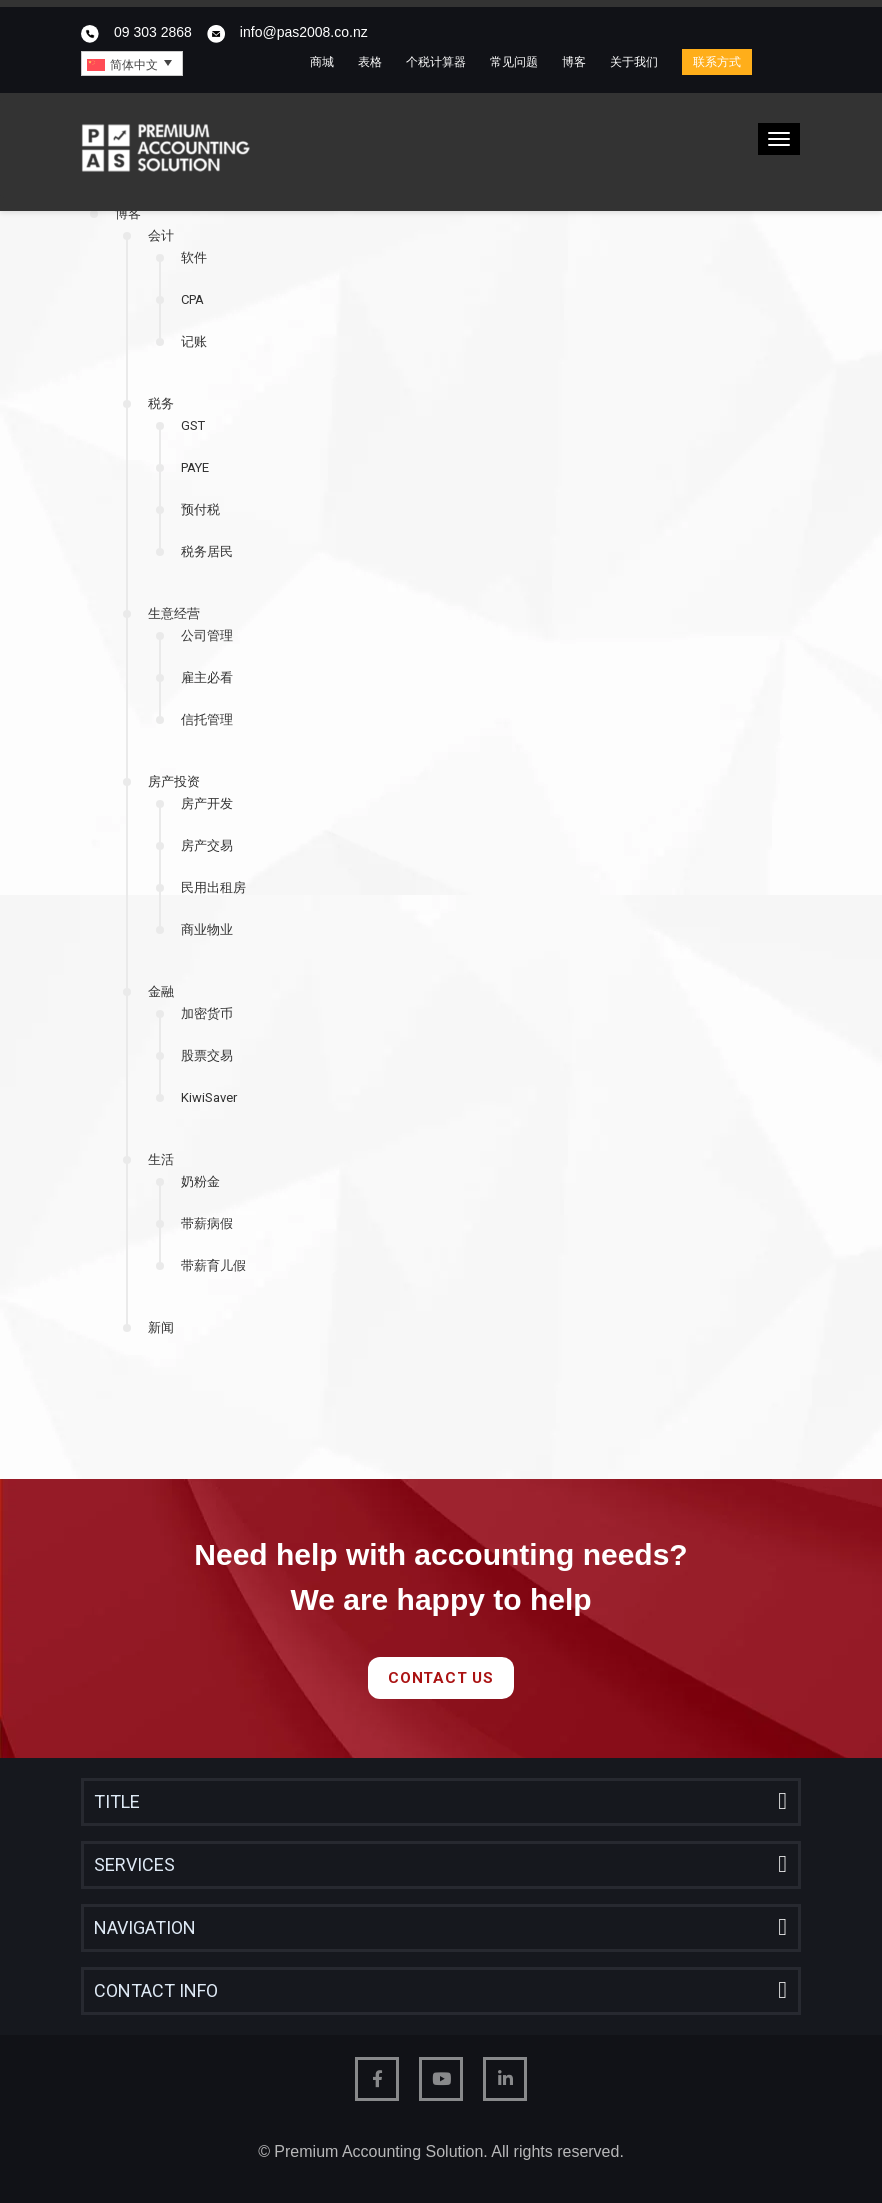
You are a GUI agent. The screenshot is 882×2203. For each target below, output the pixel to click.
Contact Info (156, 1990)
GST (193, 425)
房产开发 (207, 803)
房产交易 (207, 845)
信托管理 (207, 719)
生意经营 (174, 613)
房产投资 (174, 781)
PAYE (195, 467)
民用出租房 (213, 887)
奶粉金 (200, 1181)
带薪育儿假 (213, 1265)
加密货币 (207, 1013)
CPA (192, 299)
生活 (161, 1159)
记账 (194, 341)
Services (134, 1864)
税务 (161, 403)
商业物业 (207, 929)
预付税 (200, 509)
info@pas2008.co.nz (304, 32)
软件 (194, 257)
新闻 (161, 1327)
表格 (370, 62)
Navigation (145, 1927)
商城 (322, 62)
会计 (161, 235)
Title (117, 1801)
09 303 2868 (153, 32)
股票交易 (207, 1055)
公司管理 (207, 635)
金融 (161, 991)
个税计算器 (436, 62)
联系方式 (717, 62)
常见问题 (514, 62)
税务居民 (207, 551)
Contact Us (441, 1678)
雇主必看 (207, 677)
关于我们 (634, 62)
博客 (574, 62)
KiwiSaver (209, 1097)
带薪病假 (207, 1223)
